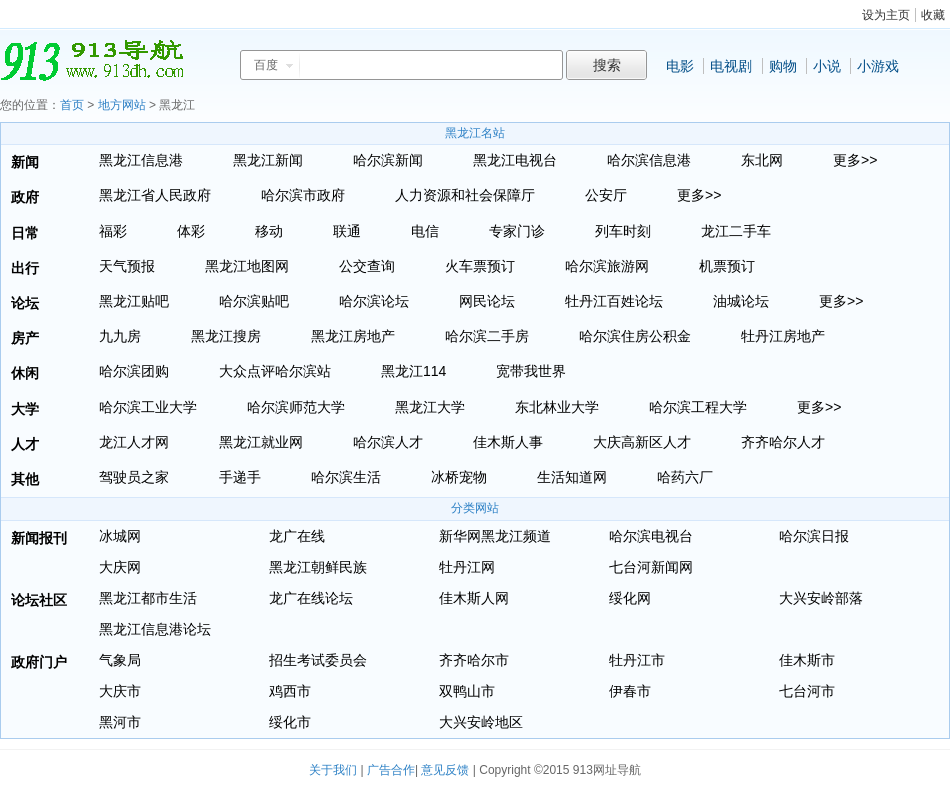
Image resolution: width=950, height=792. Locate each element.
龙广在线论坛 (311, 598)
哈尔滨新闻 (388, 160)
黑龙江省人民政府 (155, 195)
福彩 (113, 231)
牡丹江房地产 (783, 336)
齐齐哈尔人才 (783, 442)
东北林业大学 (557, 407)
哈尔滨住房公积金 (635, 336)
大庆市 (120, 691)
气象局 (120, 660)
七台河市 (807, 691)
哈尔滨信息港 (649, 160)
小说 (827, 66)
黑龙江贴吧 (134, 301)
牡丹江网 (467, 567)
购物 (783, 66)
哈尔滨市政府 (303, 195)
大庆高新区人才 (642, 442)
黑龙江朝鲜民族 (318, 567)
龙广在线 (297, 536)
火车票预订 (480, 266)
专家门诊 (517, 231)
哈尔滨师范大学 (296, 407)
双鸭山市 (467, 691)
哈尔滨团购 (134, 371)
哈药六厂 (685, 477)
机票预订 (727, 266)
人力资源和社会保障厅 (465, 195)
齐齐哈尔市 (474, 660)
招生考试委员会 (318, 660)
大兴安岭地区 (481, 722)
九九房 (120, 336)
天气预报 (127, 266)
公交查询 (367, 266)
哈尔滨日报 (814, 536)
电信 (425, 231)
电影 (680, 66)
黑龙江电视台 (515, 160)
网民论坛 (487, 301)
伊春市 (630, 691)
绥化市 (290, 722)
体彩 (191, 231)
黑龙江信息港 (141, 160)
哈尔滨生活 (346, 477)
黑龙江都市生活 (148, 598)
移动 (269, 231)
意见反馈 (445, 770)
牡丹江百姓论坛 (614, 301)
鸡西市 (290, 691)
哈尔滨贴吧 (254, 301)
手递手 (240, 477)
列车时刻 (623, 231)
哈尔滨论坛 (374, 301)
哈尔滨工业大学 (148, 407)
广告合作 (391, 770)
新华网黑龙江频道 (495, 536)
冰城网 (120, 536)
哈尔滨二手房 (487, 336)
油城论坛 (741, 301)
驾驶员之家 (134, 477)
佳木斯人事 (508, 442)
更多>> (855, 160)
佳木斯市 (807, 660)
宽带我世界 (531, 371)
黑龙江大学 (430, 407)
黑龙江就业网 (261, 442)
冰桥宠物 (459, 477)
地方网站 (122, 105)
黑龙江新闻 (268, 160)
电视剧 (731, 66)
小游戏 (878, 66)
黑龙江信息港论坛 (155, 629)
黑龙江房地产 (353, 336)
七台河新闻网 (651, 567)
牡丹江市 (637, 660)
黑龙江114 (413, 371)
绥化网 (630, 598)
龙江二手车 (736, 231)
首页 (72, 105)
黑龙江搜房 (226, 336)
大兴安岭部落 (821, 598)
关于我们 (333, 770)
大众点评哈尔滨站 (275, 371)
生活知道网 (572, 477)
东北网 (762, 160)
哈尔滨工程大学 (698, 407)
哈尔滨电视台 (651, 536)
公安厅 (606, 195)
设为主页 (886, 15)
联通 (347, 231)
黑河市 (120, 722)
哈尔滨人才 (388, 442)
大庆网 (120, 567)
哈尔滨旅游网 (607, 266)
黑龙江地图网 (247, 266)
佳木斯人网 (474, 598)
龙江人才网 (134, 442)
